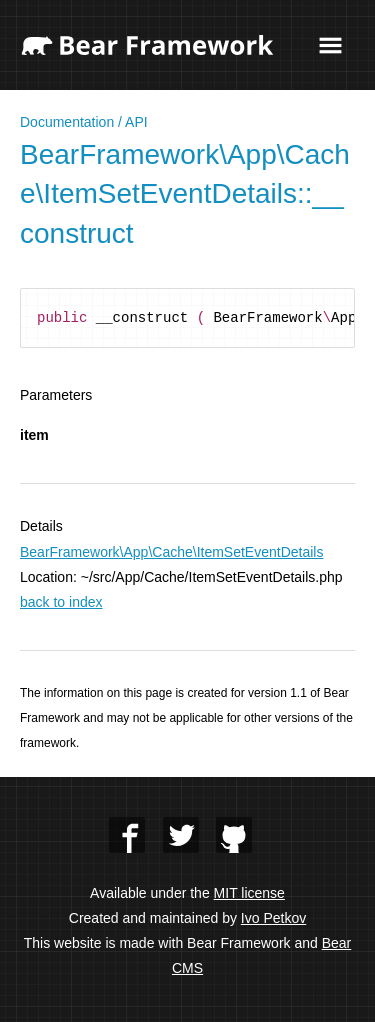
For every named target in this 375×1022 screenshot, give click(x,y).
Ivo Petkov (273, 918)
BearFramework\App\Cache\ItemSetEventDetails (171, 552)
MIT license (249, 893)
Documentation (67, 122)
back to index (61, 602)
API (136, 122)
